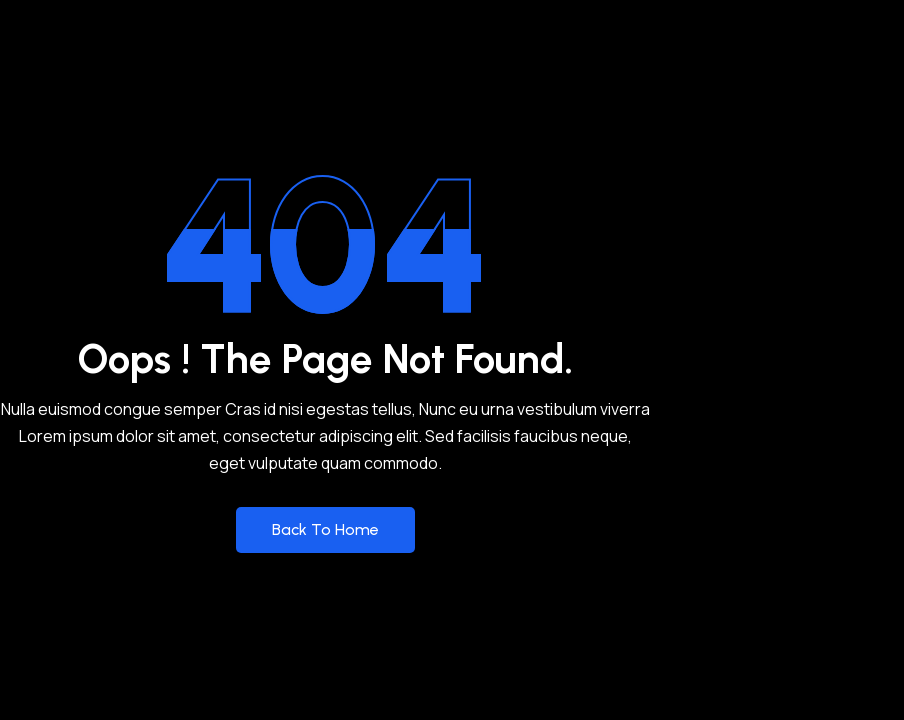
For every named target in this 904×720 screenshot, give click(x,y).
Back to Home (325, 529)
